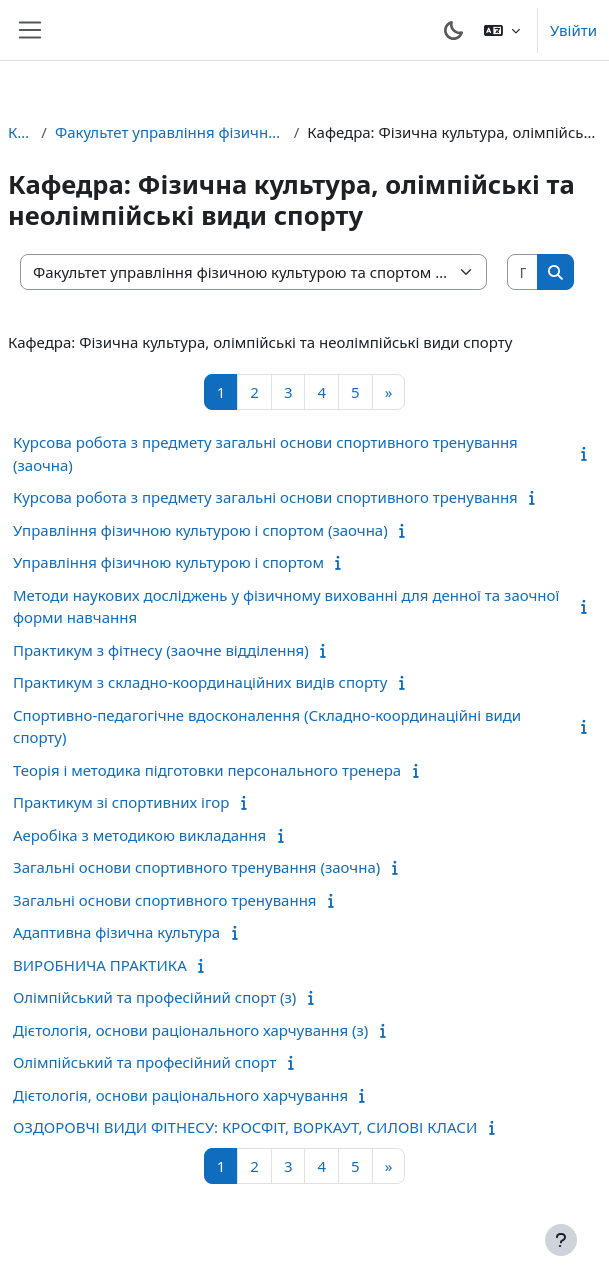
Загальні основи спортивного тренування (165, 900)
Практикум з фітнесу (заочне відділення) (161, 650)
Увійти (573, 30)
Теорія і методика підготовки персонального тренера (207, 770)
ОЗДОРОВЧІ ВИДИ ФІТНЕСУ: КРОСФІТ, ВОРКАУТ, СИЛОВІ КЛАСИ (245, 1127)
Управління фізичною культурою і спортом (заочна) (200, 530)
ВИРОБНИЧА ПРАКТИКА (100, 965)
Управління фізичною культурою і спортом (168, 562)
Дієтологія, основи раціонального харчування (180, 1095)
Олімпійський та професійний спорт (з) (154, 997)
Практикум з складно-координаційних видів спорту (200, 682)
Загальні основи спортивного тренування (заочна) (196, 867)
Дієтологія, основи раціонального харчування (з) (190, 1030)
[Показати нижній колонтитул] (561, 1240)
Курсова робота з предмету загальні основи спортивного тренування (265, 497)
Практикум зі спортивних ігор (121, 802)
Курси (20, 132)
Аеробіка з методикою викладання (139, 835)
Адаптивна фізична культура (116, 932)
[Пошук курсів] (523, 272)
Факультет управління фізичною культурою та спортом (170, 132)
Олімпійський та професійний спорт (144, 1062)
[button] (502, 30)
